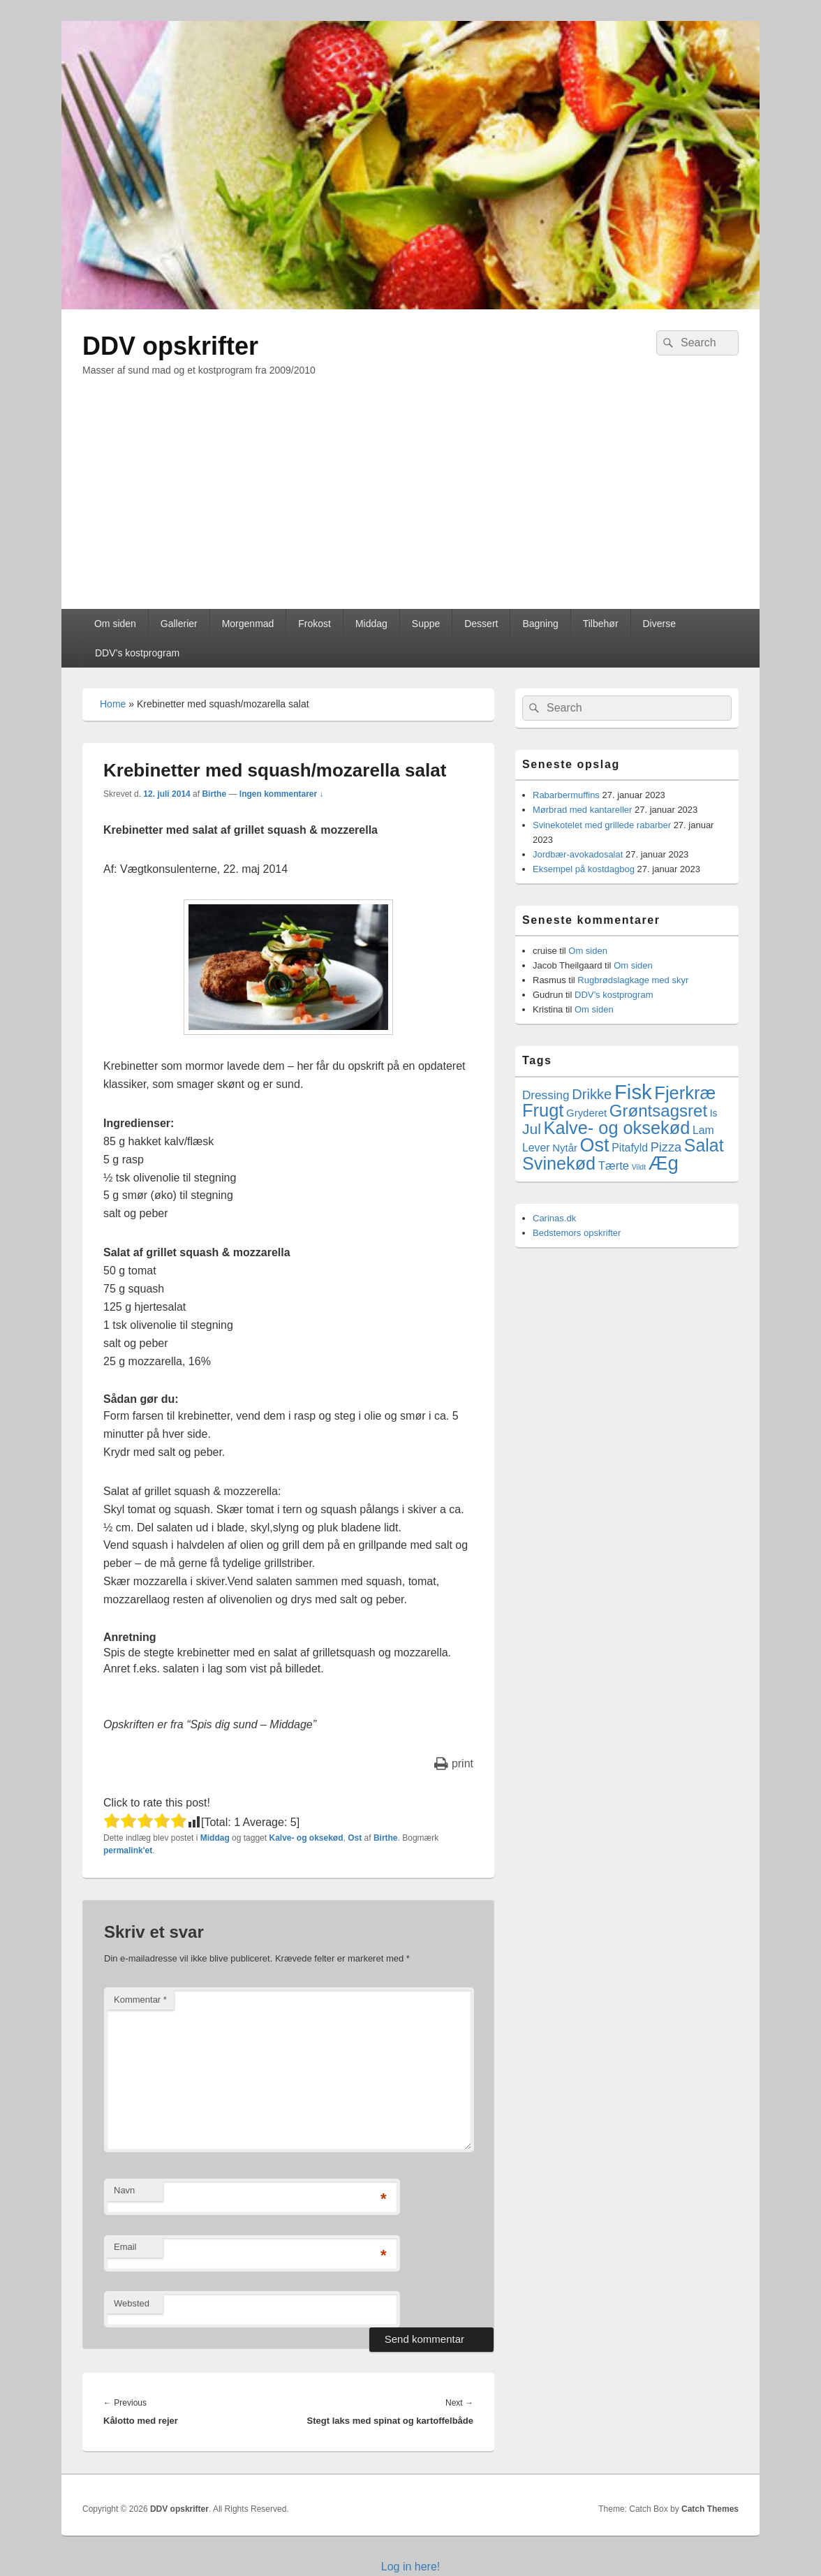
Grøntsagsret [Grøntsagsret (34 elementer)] (658, 1110)
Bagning (540, 623)
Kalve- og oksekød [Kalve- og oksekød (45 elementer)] (617, 1128)
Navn (124, 2190)
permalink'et (127, 1850)
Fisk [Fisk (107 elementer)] (633, 1091)
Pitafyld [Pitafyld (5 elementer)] (630, 1148)
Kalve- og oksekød (306, 1838)
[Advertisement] (410, 504)
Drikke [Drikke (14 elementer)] (592, 1094)
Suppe (426, 623)
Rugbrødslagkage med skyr (632, 980)
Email (125, 2247)
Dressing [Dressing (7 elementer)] (546, 1095)
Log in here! (411, 2567)
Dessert (481, 623)
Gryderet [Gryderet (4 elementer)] (586, 1113)
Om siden (115, 623)
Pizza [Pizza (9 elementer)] (666, 1147)
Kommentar (140, 1999)
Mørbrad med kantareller (582, 809)
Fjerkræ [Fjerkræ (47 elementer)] (685, 1093)
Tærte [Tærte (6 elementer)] (613, 1165)
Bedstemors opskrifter (577, 1233)
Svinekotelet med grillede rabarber (602, 825)
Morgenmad (248, 623)
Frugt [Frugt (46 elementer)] (542, 1110)
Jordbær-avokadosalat (578, 854)
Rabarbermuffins (566, 795)
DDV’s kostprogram (137, 652)
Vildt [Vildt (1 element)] (639, 1167)
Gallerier (179, 623)
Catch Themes (710, 2509)
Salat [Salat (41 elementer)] (704, 1145)
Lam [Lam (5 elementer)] (703, 1130)
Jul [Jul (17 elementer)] (531, 1129)
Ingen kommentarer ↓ (281, 794)
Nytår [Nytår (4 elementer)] (564, 1148)
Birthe (214, 794)
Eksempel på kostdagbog (584, 869)
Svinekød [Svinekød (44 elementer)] (559, 1163)
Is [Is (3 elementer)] (714, 1113)
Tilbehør (601, 623)
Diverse (658, 623)
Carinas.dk (554, 1218)
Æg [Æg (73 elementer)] (664, 1163)
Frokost (314, 623)
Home (113, 703)
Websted (131, 2303)
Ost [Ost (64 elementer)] (594, 1145)
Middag (371, 623)
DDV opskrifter (170, 346)
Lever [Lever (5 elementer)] (536, 1148)
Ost (355, 1838)
